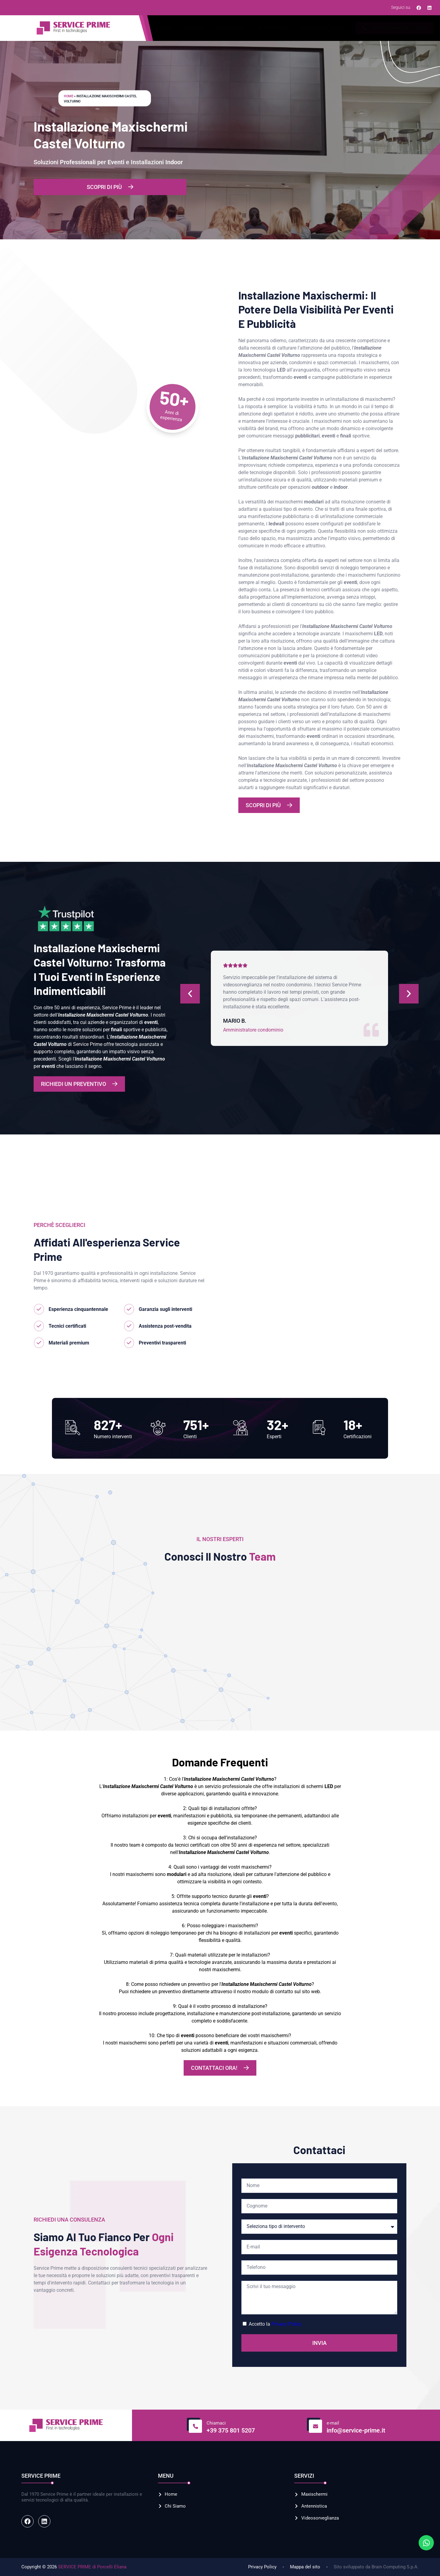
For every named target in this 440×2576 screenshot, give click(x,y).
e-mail (333, 2423)
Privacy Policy (286, 2324)
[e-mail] (314, 2425)
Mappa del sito (305, 2567)
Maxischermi (231, 27)
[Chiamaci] (194, 2425)
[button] (31, 1630)
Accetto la (275, 2324)
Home (165, 27)
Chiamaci (216, 2423)
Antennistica (272, 27)
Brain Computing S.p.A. (395, 2567)
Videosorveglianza (321, 27)
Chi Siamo (193, 27)
